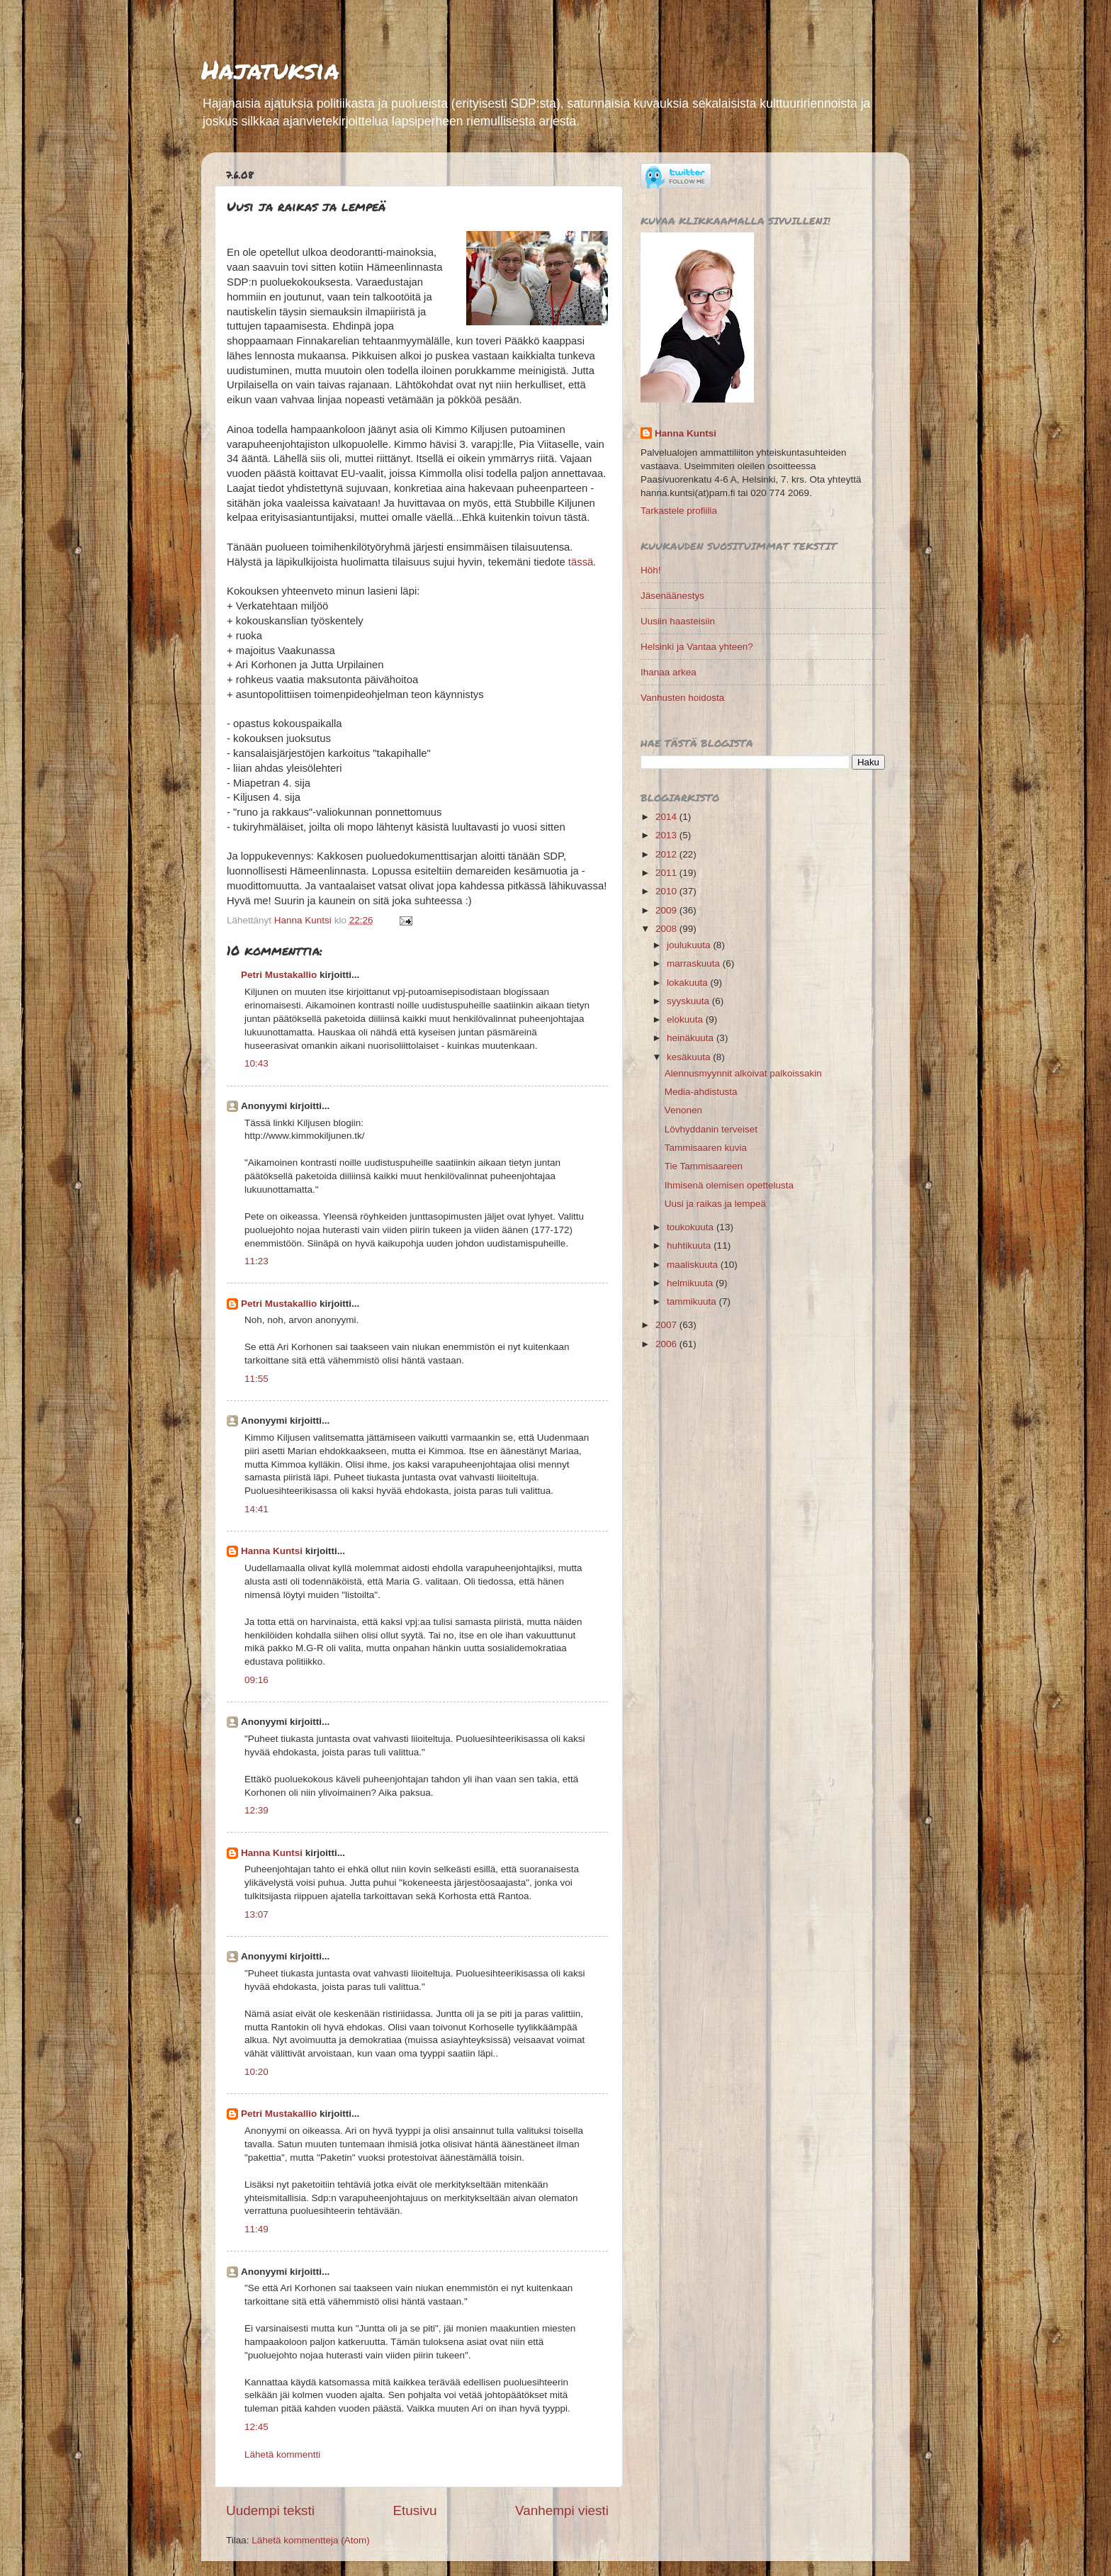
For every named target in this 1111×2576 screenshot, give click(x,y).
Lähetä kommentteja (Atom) (311, 2540)
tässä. (582, 562)
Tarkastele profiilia (679, 510)
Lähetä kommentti (282, 2454)
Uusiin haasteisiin (678, 621)
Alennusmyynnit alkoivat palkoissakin (743, 1073)
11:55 (256, 1378)
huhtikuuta (690, 1245)
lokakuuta (689, 982)
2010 (667, 891)
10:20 (256, 2071)
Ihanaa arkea (669, 672)
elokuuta (686, 1019)
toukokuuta (691, 1227)
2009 (667, 910)
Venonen (683, 1110)
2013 (667, 835)
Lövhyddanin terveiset (711, 1129)
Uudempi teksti (270, 2510)
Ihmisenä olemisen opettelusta (729, 1185)
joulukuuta (690, 945)
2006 (667, 1344)
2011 (667, 872)
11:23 (256, 1261)
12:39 (256, 1810)
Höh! (651, 570)
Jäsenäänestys (672, 595)
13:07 (256, 1914)
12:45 (256, 2427)
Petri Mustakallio (279, 974)
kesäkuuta (690, 1057)
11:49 (256, 2229)
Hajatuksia (270, 69)
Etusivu (415, 2510)
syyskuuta (689, 1001)
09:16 (256, 1680)
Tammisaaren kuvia (706, 1147)
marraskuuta (695, 963)
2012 (667, 854)
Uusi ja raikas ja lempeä (715, 1203)
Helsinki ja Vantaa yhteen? (697, 646)
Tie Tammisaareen (704, 1166)
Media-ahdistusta (701, 1091)
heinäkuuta (691, 1038)
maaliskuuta (694, 1264)
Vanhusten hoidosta (682, 697)
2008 (667, 928)
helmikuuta (691, 1283)
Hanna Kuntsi (272, 1551)
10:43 (256, 1063)
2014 (667, 816)
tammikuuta (693, 1301)
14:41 (256, 1509)
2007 (667, 1325)
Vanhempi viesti (562, 2510)
